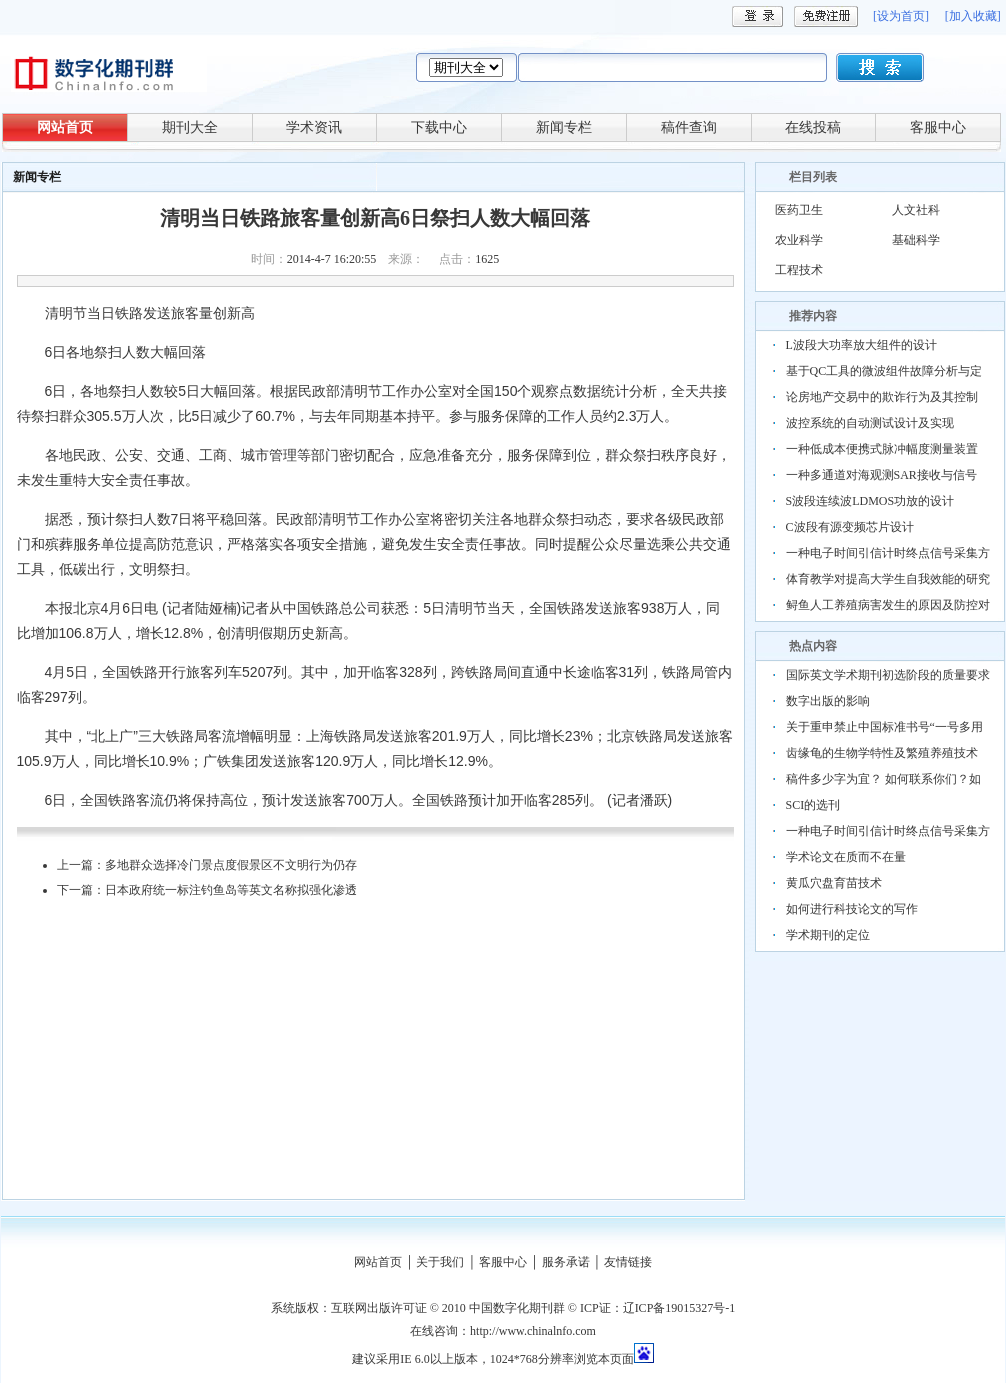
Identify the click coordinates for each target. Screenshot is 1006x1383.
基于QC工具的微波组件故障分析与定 (884, 371)
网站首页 (65, 127)
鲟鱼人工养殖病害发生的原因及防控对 (888, 605)
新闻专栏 (564, 127)
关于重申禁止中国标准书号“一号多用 (884, 727)
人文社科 (916, 210)
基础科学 (916, 240)
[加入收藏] (973, 16)
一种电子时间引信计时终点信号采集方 (888, 553)
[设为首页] (901, 16)
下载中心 (439, 127)
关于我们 (440, 1262)
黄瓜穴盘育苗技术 (834, 883)
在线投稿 (813, 127)
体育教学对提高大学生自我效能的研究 (888, 579)
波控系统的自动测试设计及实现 (870, 423)
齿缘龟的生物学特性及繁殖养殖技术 (882, 753)
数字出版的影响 (828, 701)
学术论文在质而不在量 (846, 857)
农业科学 (799, 240)
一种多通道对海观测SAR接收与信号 (881, 475)
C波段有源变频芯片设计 (850, 527)
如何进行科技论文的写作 (852, 909)
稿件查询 (689, 127)
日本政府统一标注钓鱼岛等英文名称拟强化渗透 (231, 890)
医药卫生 (799, 210)
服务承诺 (566, 1262)
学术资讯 (314, 127)
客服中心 (938, 127)
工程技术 (799, 270)
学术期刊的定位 (828, 935)
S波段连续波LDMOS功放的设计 (870, 501)
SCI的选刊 (813, 805)
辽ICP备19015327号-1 (679, 1308)
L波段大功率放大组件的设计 (861, 345)
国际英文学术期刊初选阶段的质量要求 (888, 675)
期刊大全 (190, 127)
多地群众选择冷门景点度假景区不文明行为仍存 (231, 865)
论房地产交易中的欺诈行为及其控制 (882, 397)
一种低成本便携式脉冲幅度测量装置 (882, 449)
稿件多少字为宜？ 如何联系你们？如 (883, 779)
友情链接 (628, 1262)
